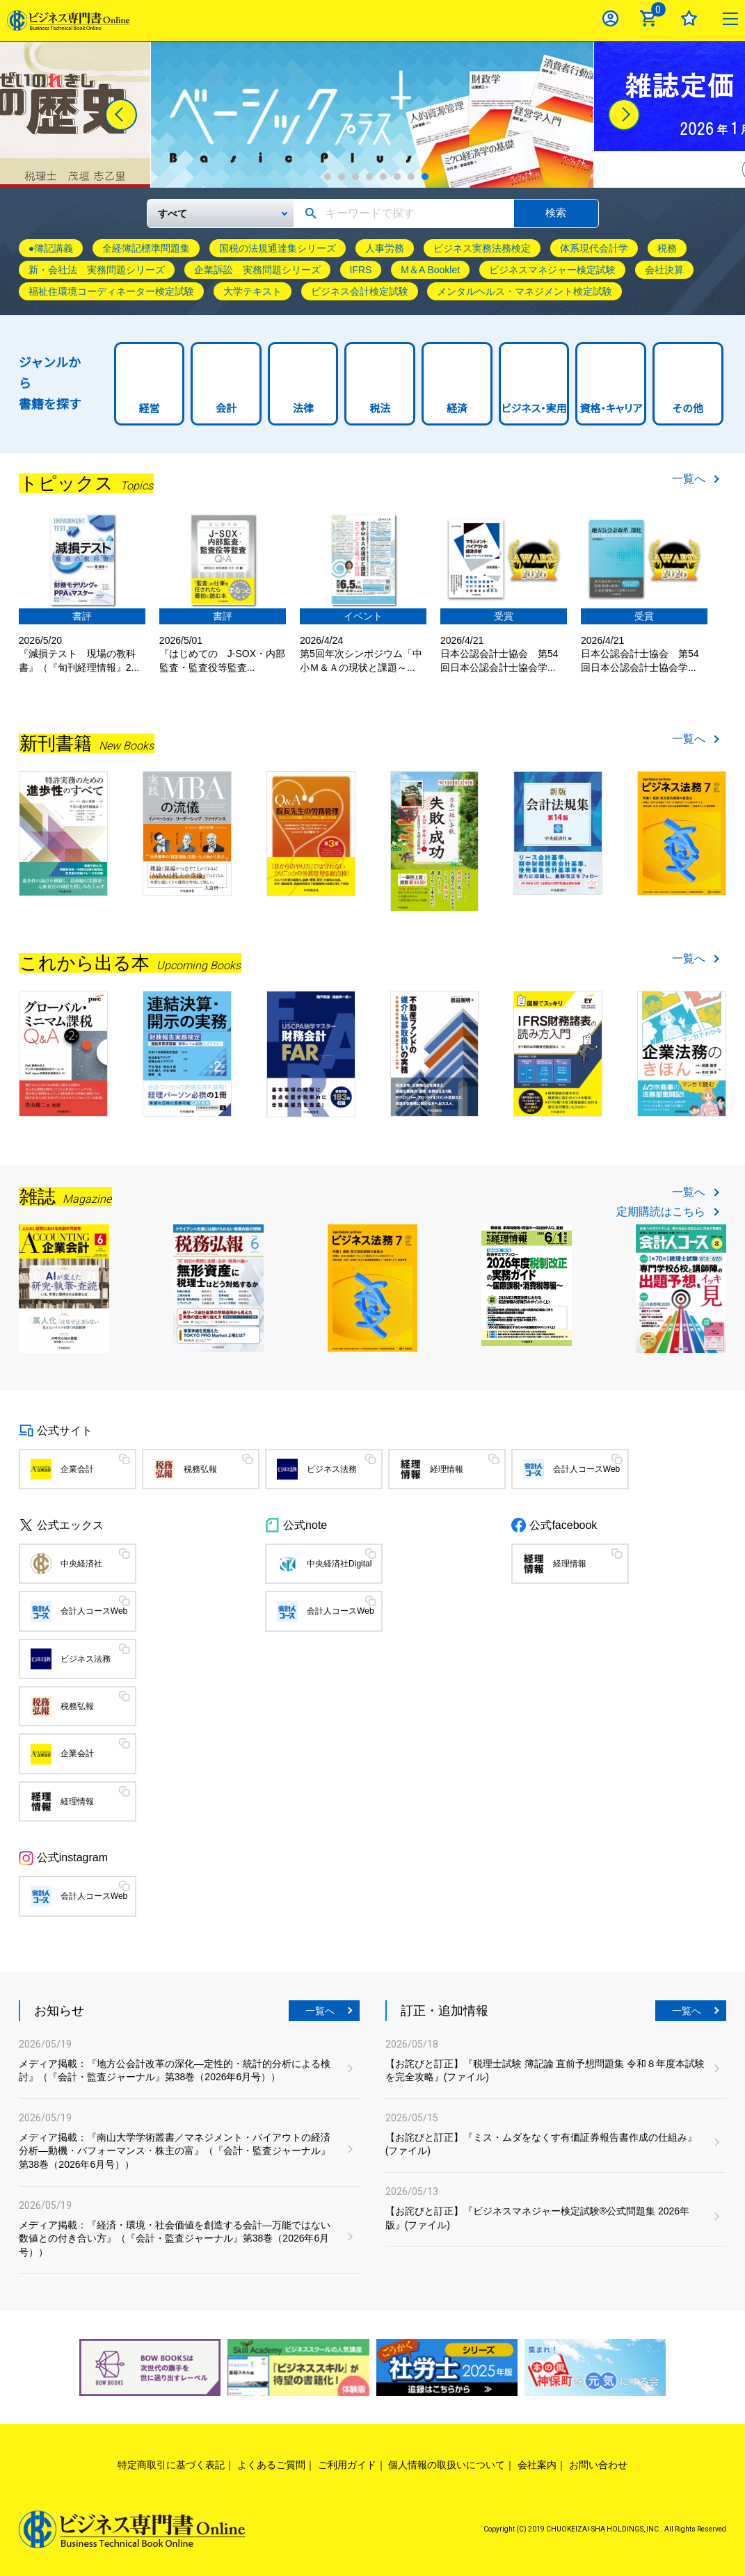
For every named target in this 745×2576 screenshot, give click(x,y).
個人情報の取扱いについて (446, 2464)
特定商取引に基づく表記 (171, 2464)
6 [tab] (397, 176)
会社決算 (664, 269)
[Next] (624, 115)
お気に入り (689, 18)
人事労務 (384, 248)
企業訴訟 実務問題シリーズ (257, 269)
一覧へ (688, 479)
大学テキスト (252, 291)
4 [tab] (369, 176)
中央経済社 (81, 1564)
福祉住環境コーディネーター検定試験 (111, 291)
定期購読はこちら (660, 1211)
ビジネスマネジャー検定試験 (552, 269)
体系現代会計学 (594, 248)
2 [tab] (341, 176)
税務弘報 (200, 1469)
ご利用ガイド (347, 2464)
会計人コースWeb (586, 1469)
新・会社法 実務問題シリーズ (97, 269)
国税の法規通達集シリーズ (277, 248)
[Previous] (121, 115)
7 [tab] (411, 176)
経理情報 (446, 1469)
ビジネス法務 (332, 1469)
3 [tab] (355, 176)
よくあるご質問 (271, 2464)
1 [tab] (327, 176)
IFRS (361, 269)
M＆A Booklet (430, 269)
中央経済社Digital (339, 1564)
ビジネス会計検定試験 (359, 291)
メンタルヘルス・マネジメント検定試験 (524, 291)
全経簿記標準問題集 (146, 248)
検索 (555, 212)
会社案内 (537, 2464)
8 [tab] (425, 176)
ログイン (610, 18)
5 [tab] (383, 176)
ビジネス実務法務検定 (482, 248)
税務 (667, 248)
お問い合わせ (598, 2464)
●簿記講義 (51, 248)
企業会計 (77, 1469)
